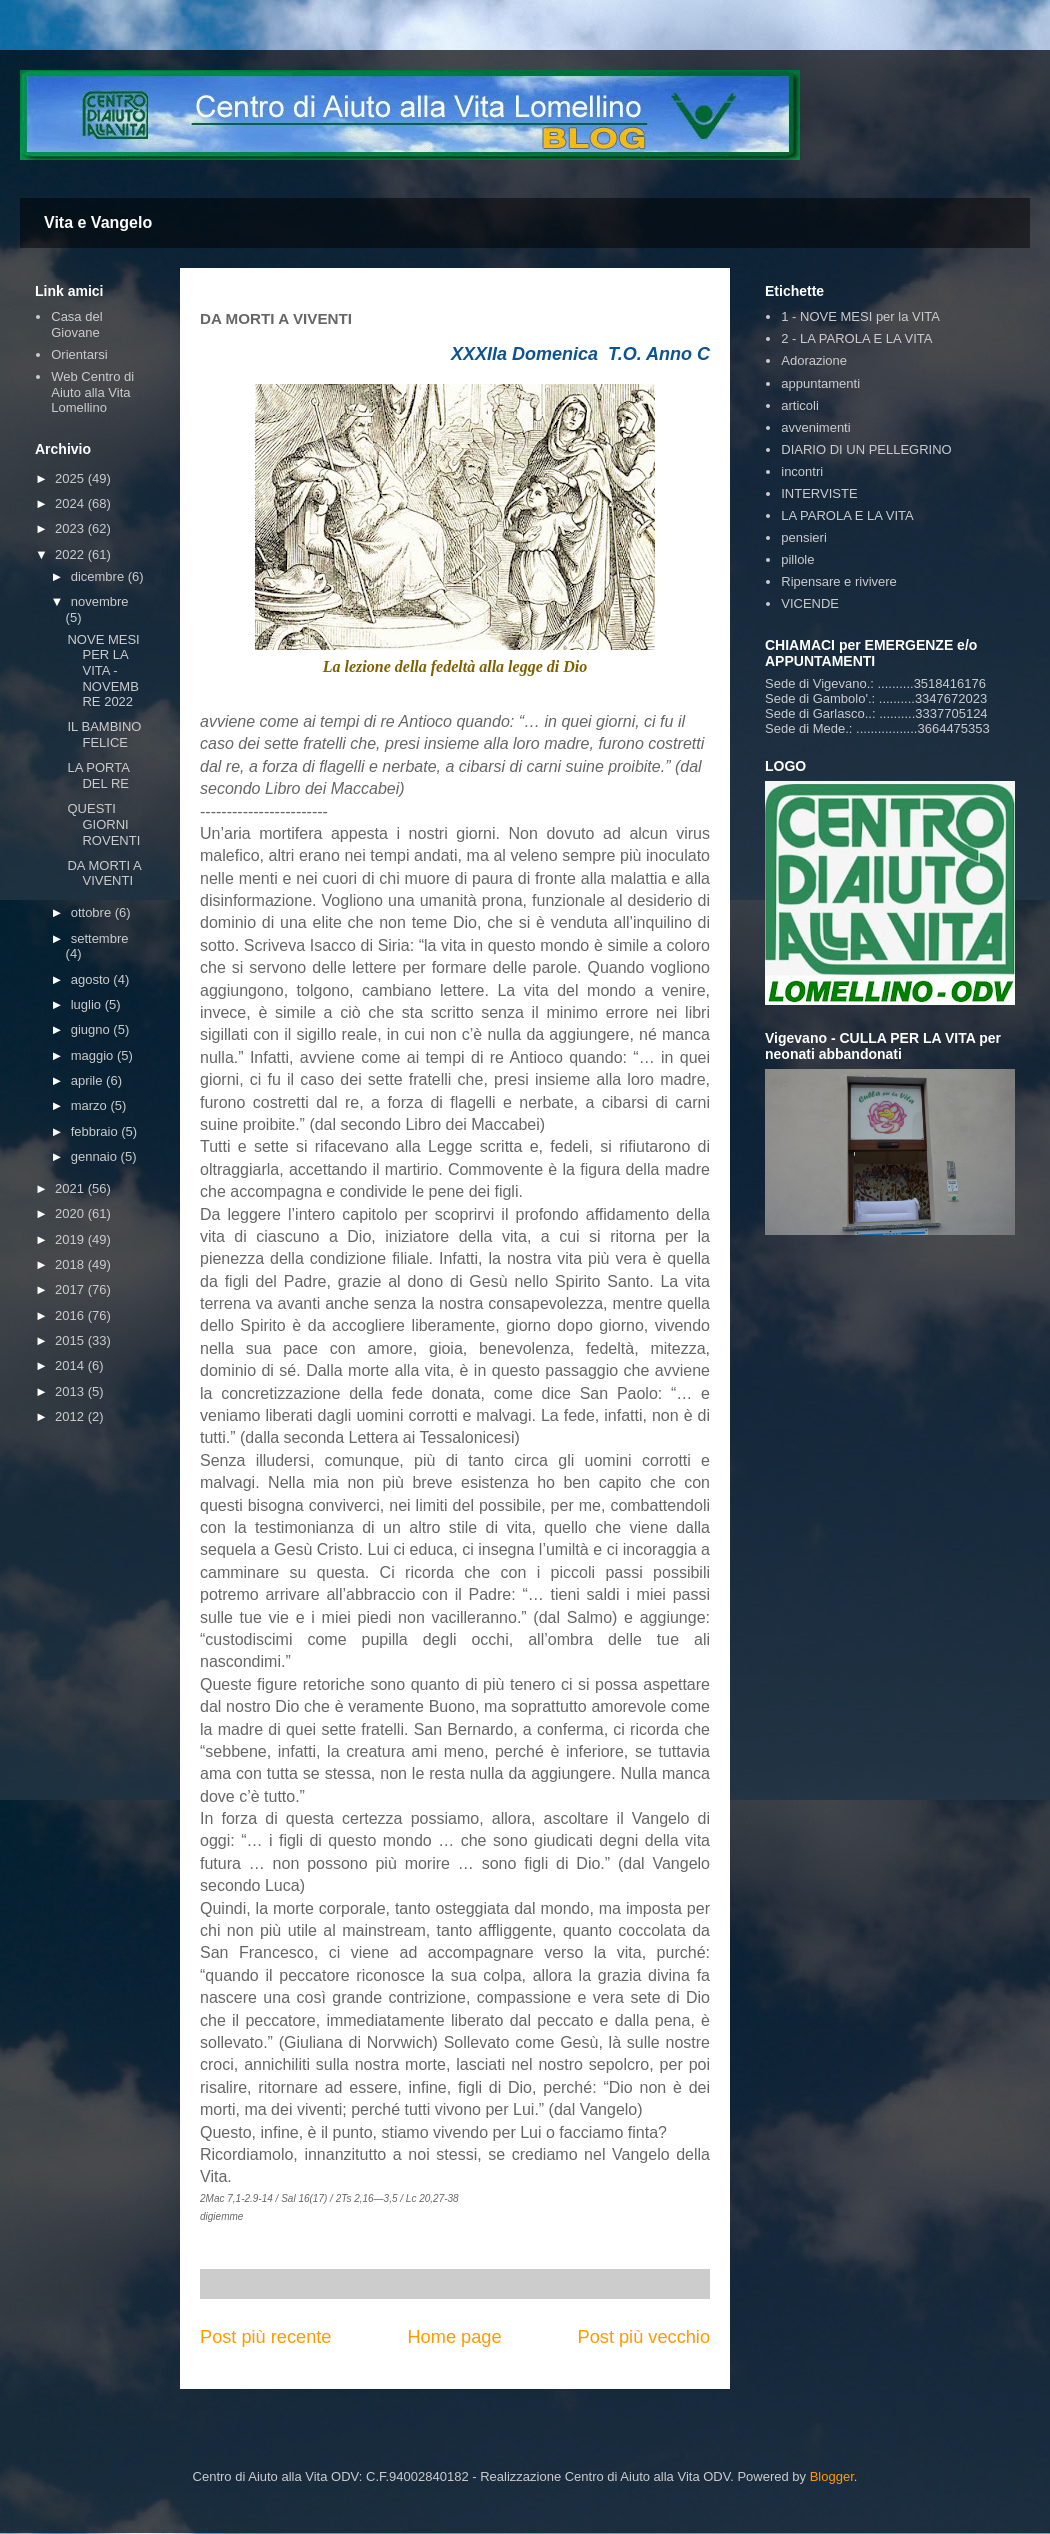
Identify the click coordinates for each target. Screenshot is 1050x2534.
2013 (71, 1391)
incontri (802, 471)
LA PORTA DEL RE (98, 775)
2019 (71, 1239)
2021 (71, 1188)
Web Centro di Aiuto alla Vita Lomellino (92, 392)
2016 (71, 1315)
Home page (454, 2337)
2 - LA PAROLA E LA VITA (856, 338)
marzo (91, 1105)
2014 (71, 1365)
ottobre (93, 912)
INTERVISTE (819, 493)
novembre (100, 601)
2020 (71, 1213)
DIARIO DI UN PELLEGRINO (866, 449)
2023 (71, 528)
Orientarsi (79, 354)
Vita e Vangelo (98, 222)
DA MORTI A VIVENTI (103, 873)
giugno (92, 1029)
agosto (92, 979)
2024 (71, 503)
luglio (88, 1004)
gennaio (96, 1156)
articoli (800, 405)
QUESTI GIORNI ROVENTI (103, 824)
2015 (71, 1340)
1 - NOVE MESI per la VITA (860, 316)
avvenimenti (815, 427)
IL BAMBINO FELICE (104, 734)
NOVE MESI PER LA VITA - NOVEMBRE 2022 (103, 670)
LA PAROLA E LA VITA (847, 515)
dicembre (99, 576)
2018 (71, 1264)
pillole (797, 559)
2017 (71, 1289)
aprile (88, 1080)
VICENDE (810, 603)
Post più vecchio (644, 2337)
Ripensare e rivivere (839, 581)
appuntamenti (820, 383)
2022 (71, 554)
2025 (71, 478)
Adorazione (814, 360)
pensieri (804, 537)
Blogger (832, 2476)
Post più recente (265, 2337)
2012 (71, 1416)
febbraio (96, 1131)
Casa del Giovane (76, 324)
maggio (94, 1055)
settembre (100, 938)
